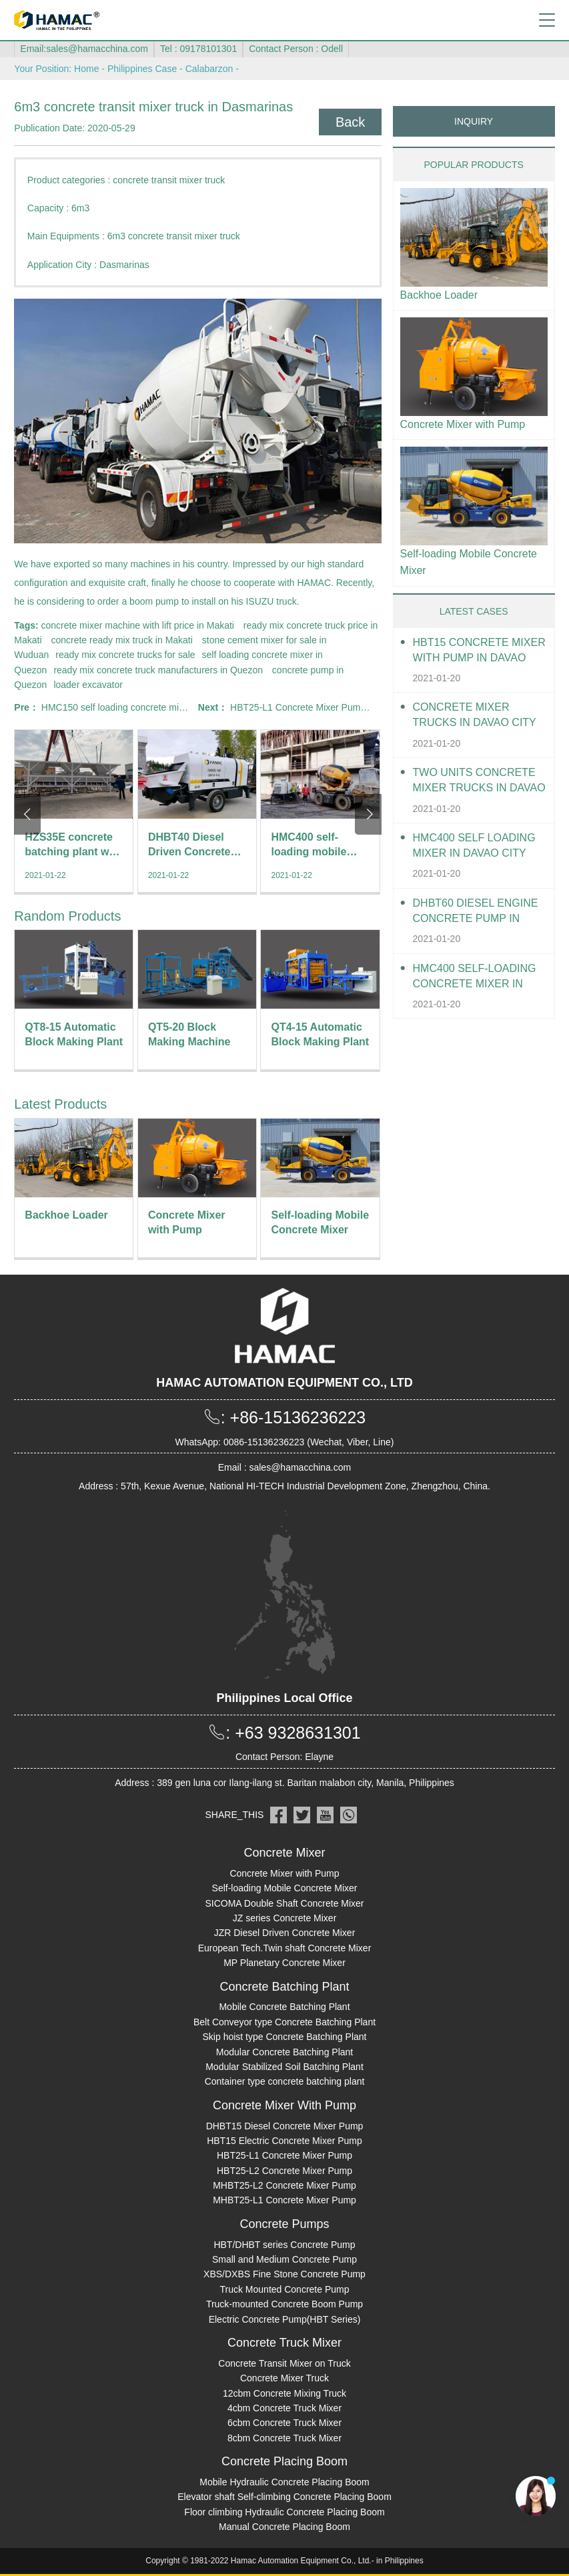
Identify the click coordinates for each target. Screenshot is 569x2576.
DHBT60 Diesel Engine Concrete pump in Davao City (475, 911)
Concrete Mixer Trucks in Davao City (474, 714)
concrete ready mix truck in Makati (121, 640)
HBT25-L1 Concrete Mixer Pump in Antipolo (321, 707)
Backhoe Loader (439, 295)
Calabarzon (209, 68)
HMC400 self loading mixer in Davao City (474, 845)
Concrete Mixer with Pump (463, 424)
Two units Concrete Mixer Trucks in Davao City (479, 781)
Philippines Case (142, 68)
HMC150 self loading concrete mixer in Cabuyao (141, 707)
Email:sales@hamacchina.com (84, 48)
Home (86, 68)
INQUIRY (473, 121)
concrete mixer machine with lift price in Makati (137, 625)
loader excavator (88, 684)
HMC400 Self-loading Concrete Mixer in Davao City (474, 977)
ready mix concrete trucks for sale (125, 654)
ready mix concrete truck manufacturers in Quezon (158, 670)
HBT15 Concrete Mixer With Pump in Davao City (479, 651)
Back (350, 122)
